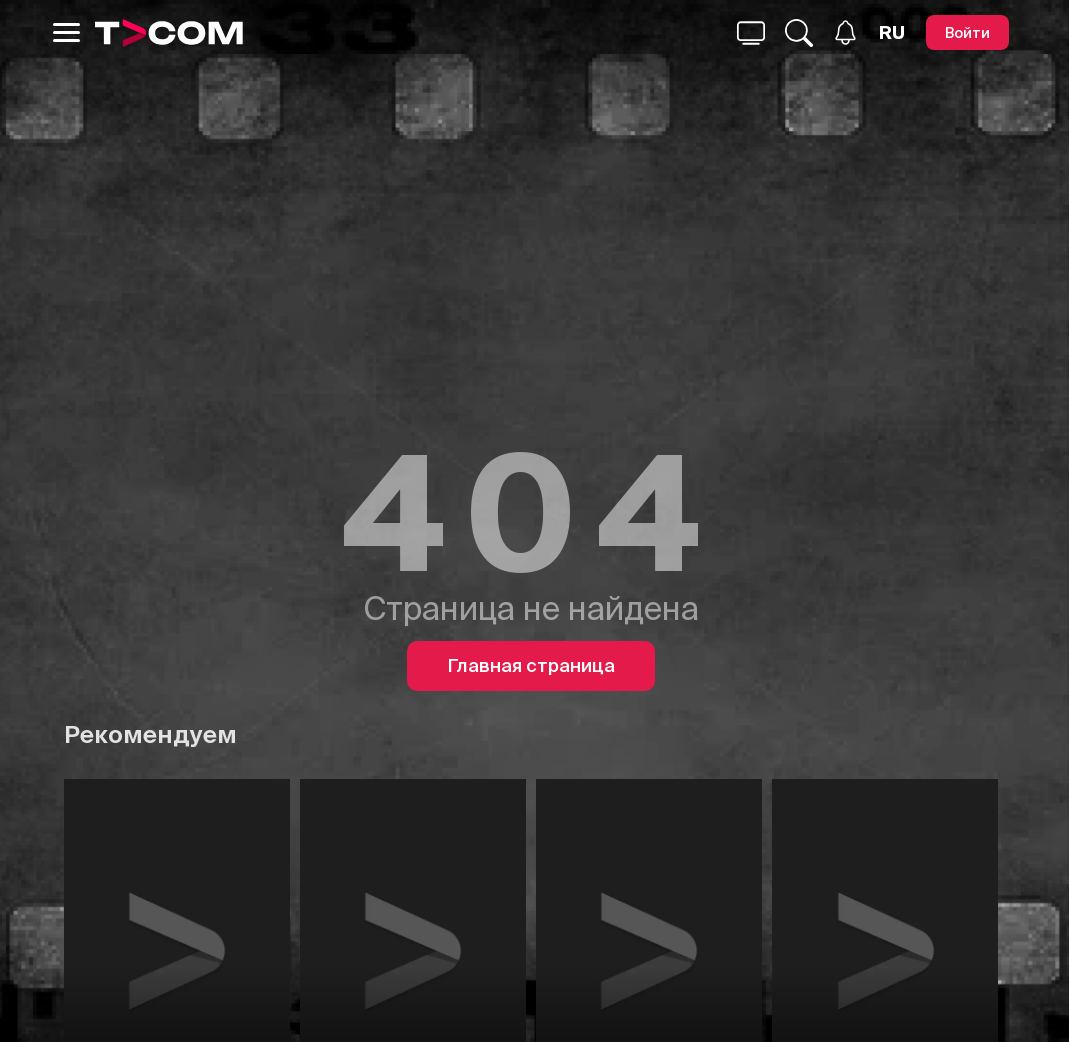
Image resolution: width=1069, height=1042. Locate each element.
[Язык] (892, 33)
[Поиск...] (751, 33)
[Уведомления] (845, 32)
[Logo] (169, 33)
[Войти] (967, 32)
